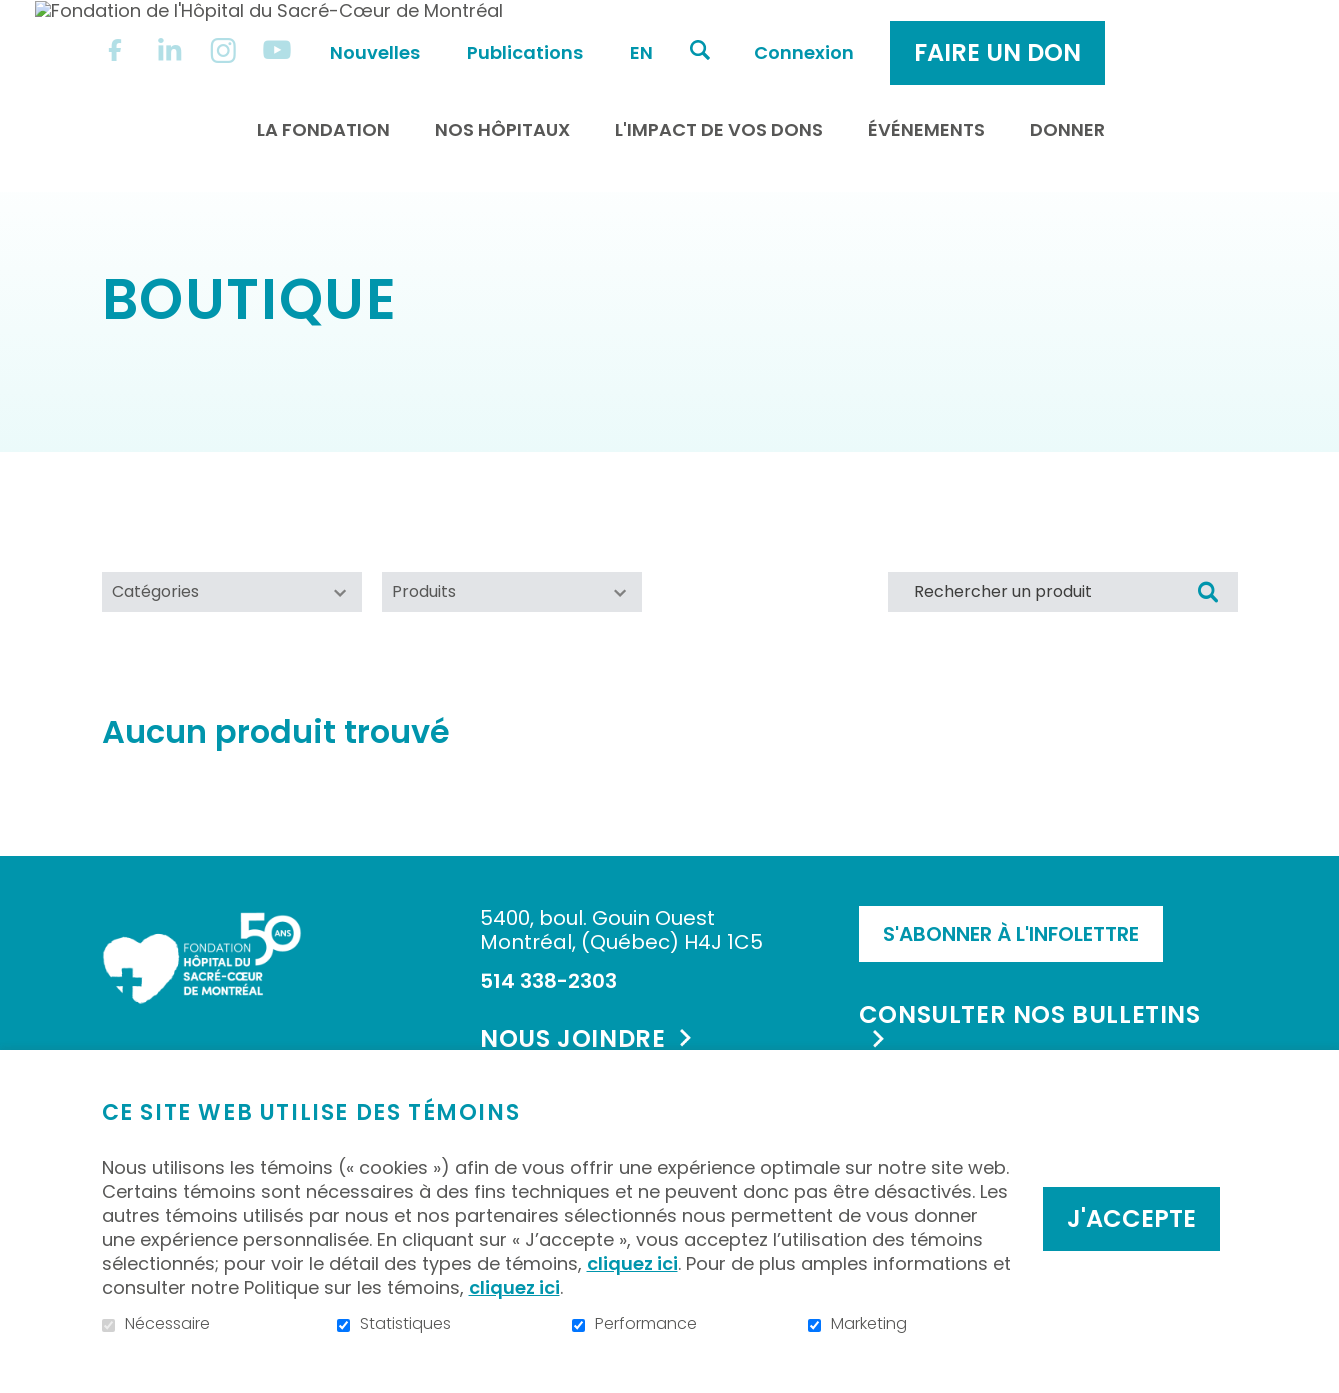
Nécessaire (167, 1324)
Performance (646, 1324)
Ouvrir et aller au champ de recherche (865, 29)
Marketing (869, 1324)
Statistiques (405, 1324)
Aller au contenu (15, 15)
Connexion (969, 31)
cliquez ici (632, 1263)
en (806, 31)
